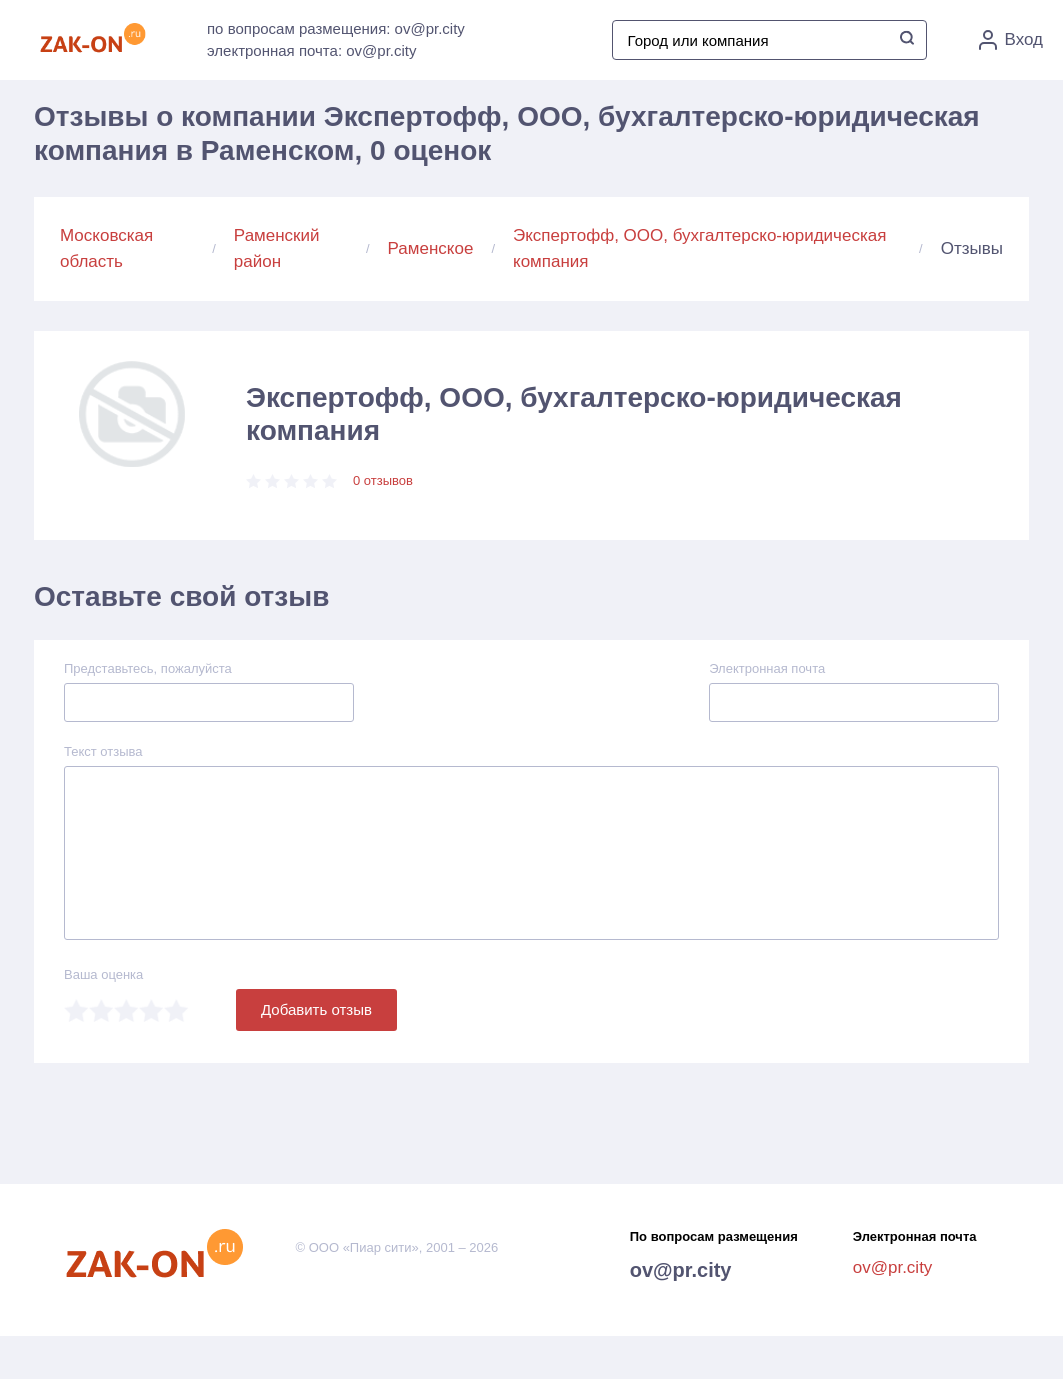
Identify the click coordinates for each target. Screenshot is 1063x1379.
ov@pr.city (681, 1270)
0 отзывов (383, 480)
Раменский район (277, 248)
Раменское (431, 248)
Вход (1011, 40)
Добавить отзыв (316, 1009)
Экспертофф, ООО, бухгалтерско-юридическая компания (699, 248)
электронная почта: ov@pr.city (311, 50)
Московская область (106, 248)
